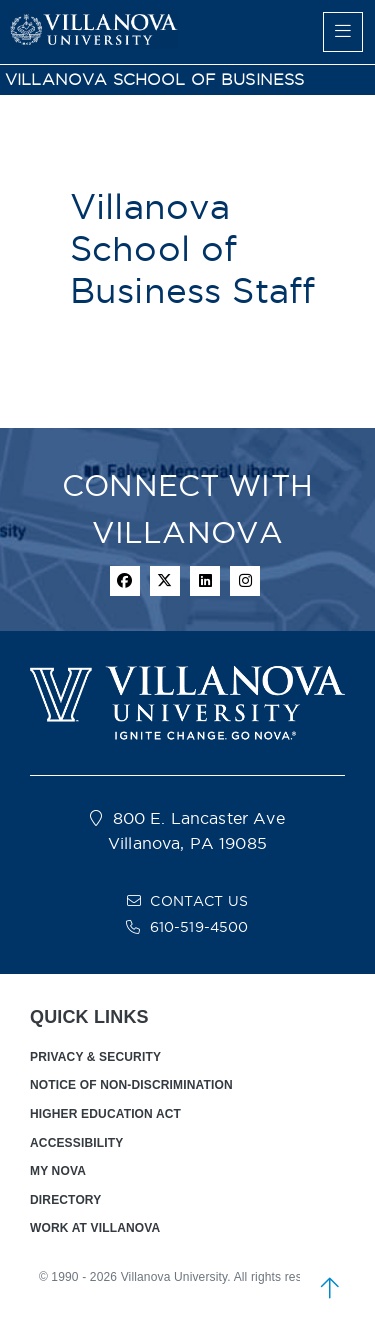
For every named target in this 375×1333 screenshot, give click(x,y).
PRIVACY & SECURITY (95, 1057)
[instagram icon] (245, 581)
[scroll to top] (330, 1288)
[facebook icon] (125, 581)
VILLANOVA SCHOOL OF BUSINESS (154, 79)
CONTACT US (199, 901)
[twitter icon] (165, 581)
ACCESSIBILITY (76, 1143)
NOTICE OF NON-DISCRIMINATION (131, 1085)
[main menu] (343, 32)
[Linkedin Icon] (205, 581)
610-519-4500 (199, 927)
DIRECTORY (65, 1200)
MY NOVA (58, 1171)
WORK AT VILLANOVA (95, 1228)
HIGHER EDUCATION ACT (105, 1114)
